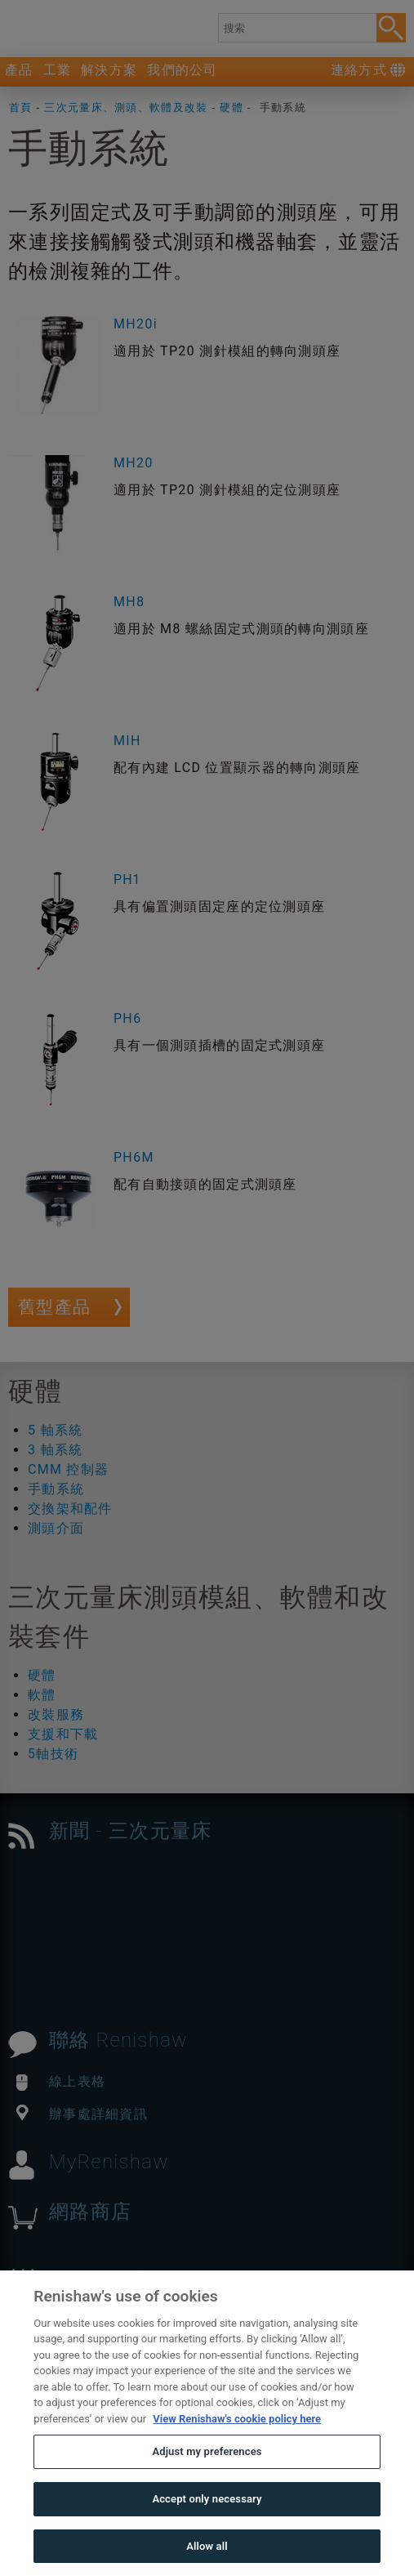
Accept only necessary (206, 2533)
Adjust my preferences (206, 2486)
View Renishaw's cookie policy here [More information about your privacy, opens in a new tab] (237, 2453)
